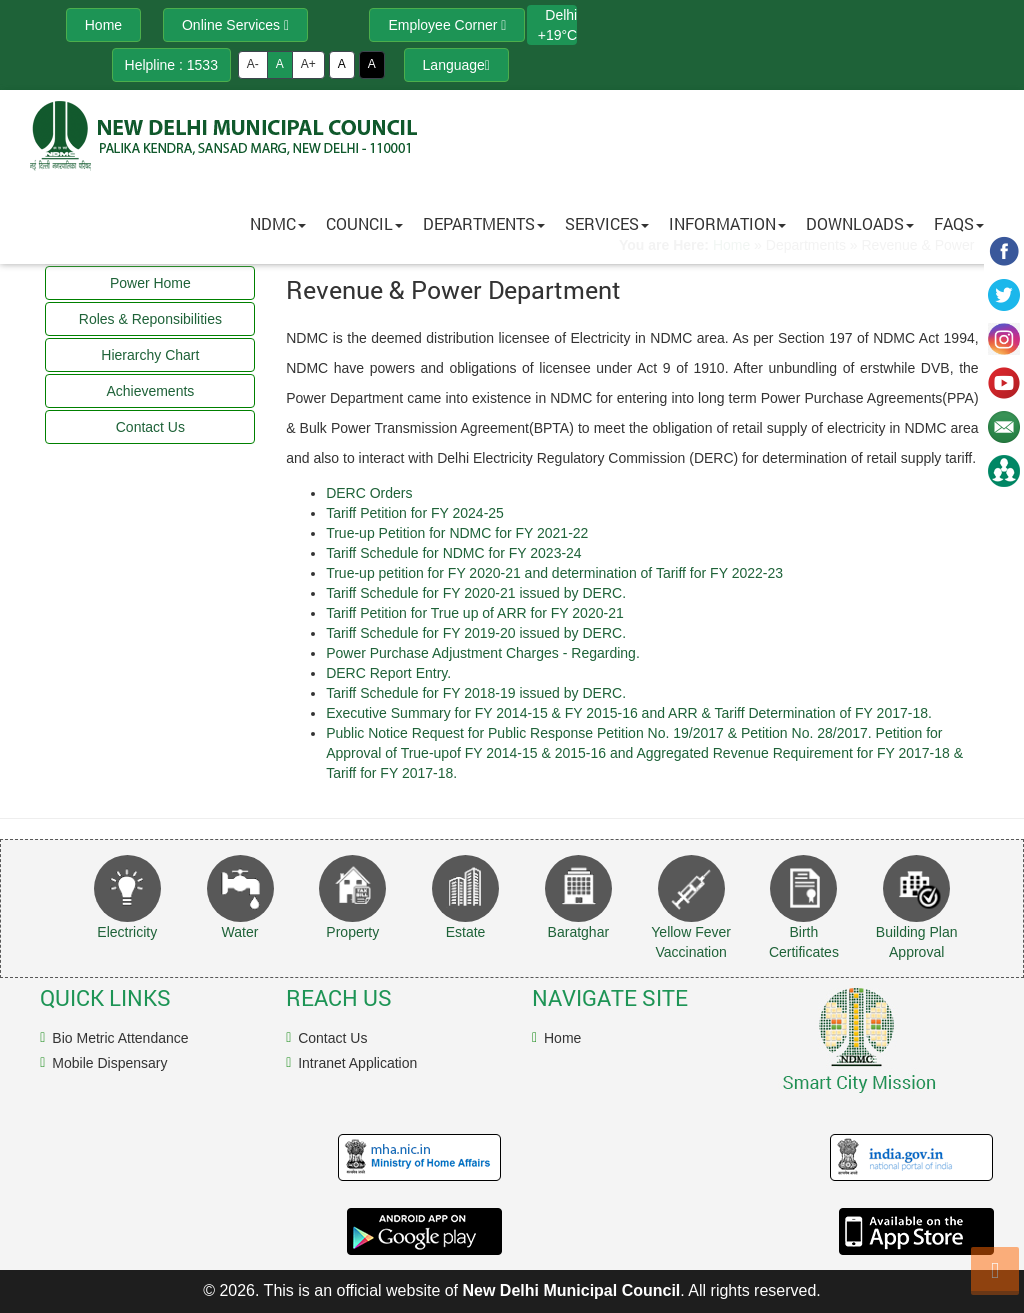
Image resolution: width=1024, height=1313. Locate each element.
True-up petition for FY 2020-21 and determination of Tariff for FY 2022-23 (554, 573)
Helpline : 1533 (171, 65)
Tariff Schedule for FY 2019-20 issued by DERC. (476, 633)
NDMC (278, 223)
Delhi (561, 15)
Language (456, 65)
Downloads (860, 223)
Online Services (235, 25)
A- (253, 64)
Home (562, 1038)
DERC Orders (369, 493)
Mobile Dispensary (109, 1063)
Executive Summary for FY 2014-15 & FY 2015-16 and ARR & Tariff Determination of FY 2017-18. (629, 713)
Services (607, 223)
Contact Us (332, 1038)
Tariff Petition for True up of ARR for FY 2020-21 (475, 613)
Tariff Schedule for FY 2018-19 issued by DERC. (476, 693)
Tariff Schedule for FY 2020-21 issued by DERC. (476, 593)
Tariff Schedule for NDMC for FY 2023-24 (454, 553)
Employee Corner (447, 25)
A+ (308, 64)
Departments (484, 223)
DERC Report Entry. (388, 673)
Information (727, 223)
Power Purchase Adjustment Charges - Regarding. (483, 653)
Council (364, 223)
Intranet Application (357, 1063)
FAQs (959, 223)
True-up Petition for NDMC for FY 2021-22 (457, 533)
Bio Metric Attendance (120, 1038)
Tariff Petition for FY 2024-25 (415, 513)
